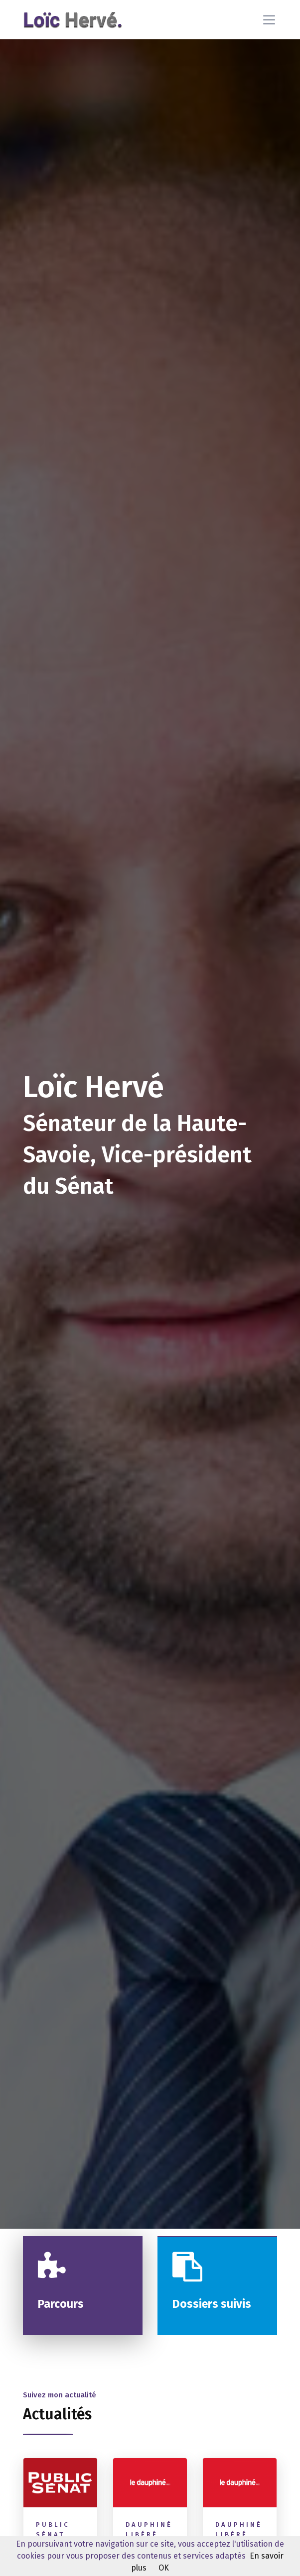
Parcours (61, 2304)
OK (163, 2568)
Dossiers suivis (211, 2304)
